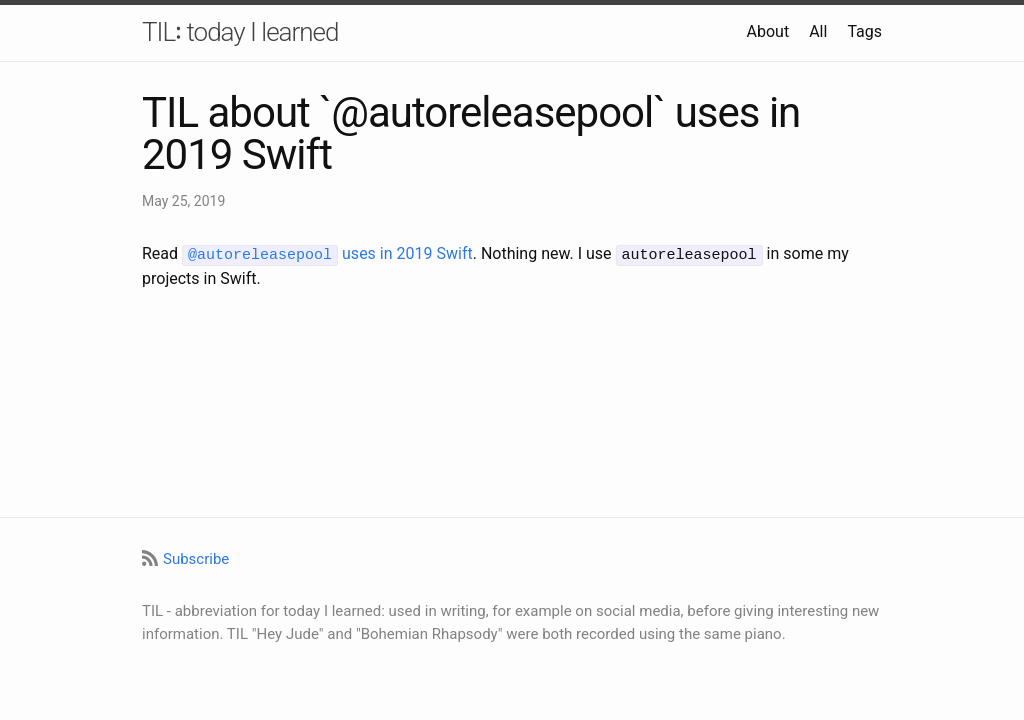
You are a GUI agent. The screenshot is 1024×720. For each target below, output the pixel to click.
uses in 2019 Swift (327, 253)
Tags (864, 31)
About (768, 31)
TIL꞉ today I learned (240, 32)
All (818, 31)
